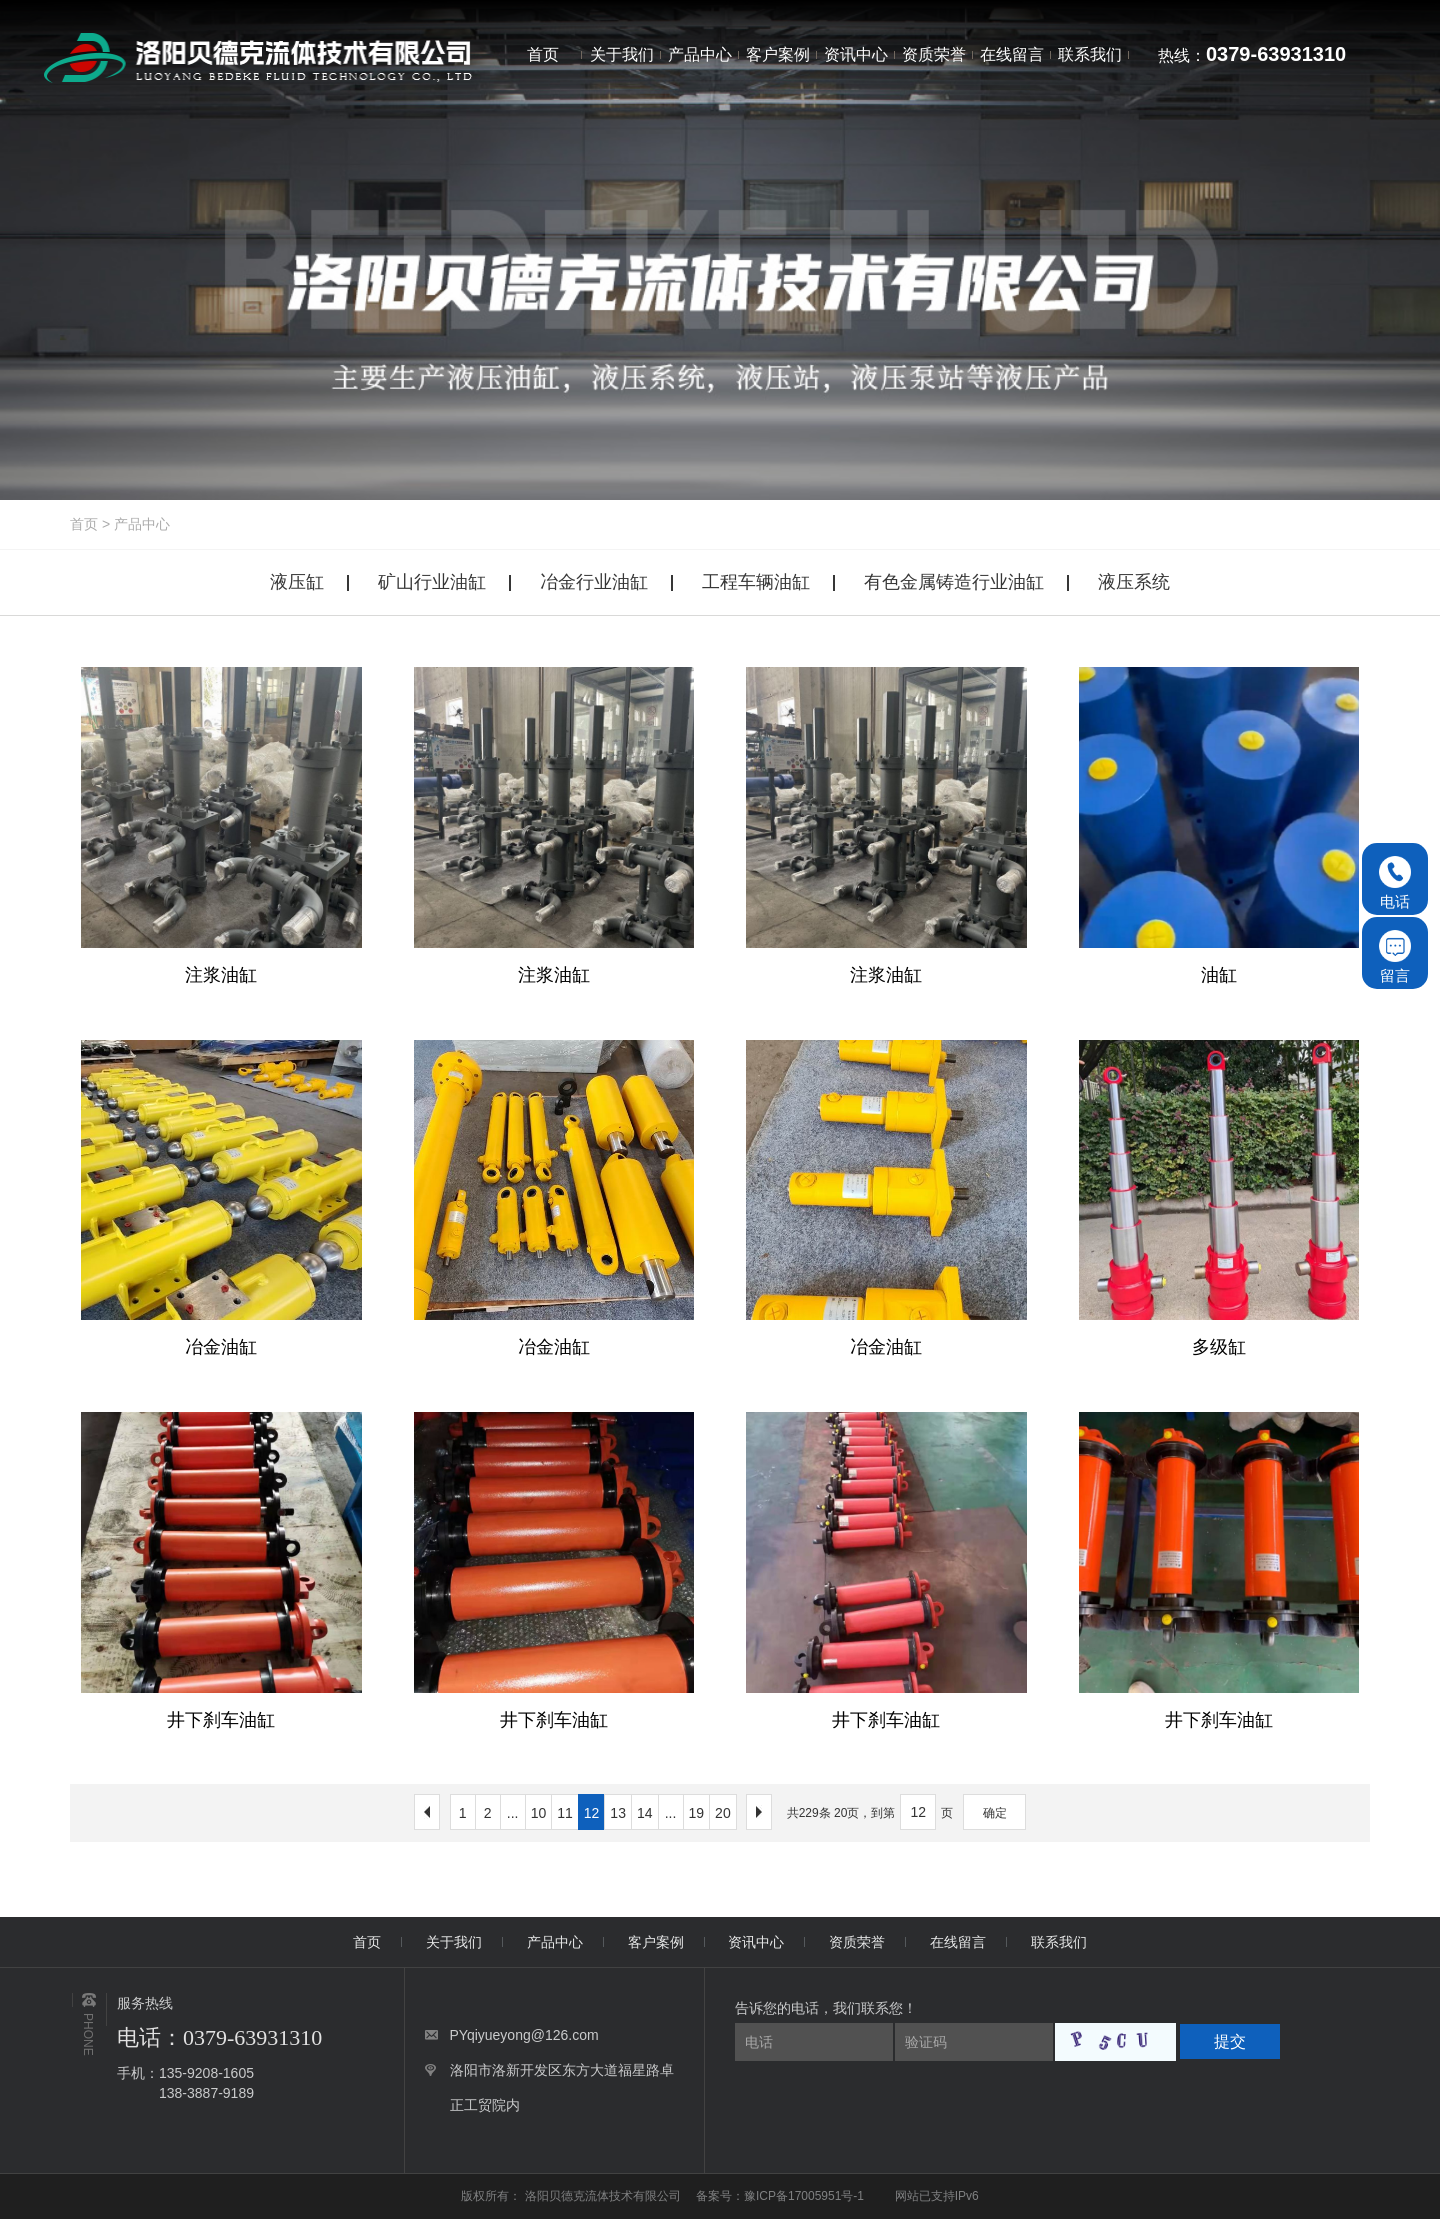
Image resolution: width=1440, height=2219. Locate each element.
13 (618, 1813)
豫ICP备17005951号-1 (804, 2196)
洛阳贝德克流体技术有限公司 (604, 2196)
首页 (84, 524)
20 (723, 1813)
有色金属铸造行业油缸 (954, 582)
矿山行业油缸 (432, 582)
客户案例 (656, 1942)
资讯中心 (756, 1942)
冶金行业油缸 (594, 582)
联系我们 (1059, 1942)
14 (645, 1813)
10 (539, 1813)
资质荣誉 (857, 1942)
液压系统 (1134, 582)
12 (592, 1813)
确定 (995, 1813)
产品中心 (142, 524)
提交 (1230, 2041)
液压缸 (297, 582)
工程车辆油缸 (756, 582)
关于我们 (454, 1942)
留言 (1395, 957)
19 (697, 1813)
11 (565, 1813)
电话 (1395, 883)
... (513, 1813)
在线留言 (958, 1942)
